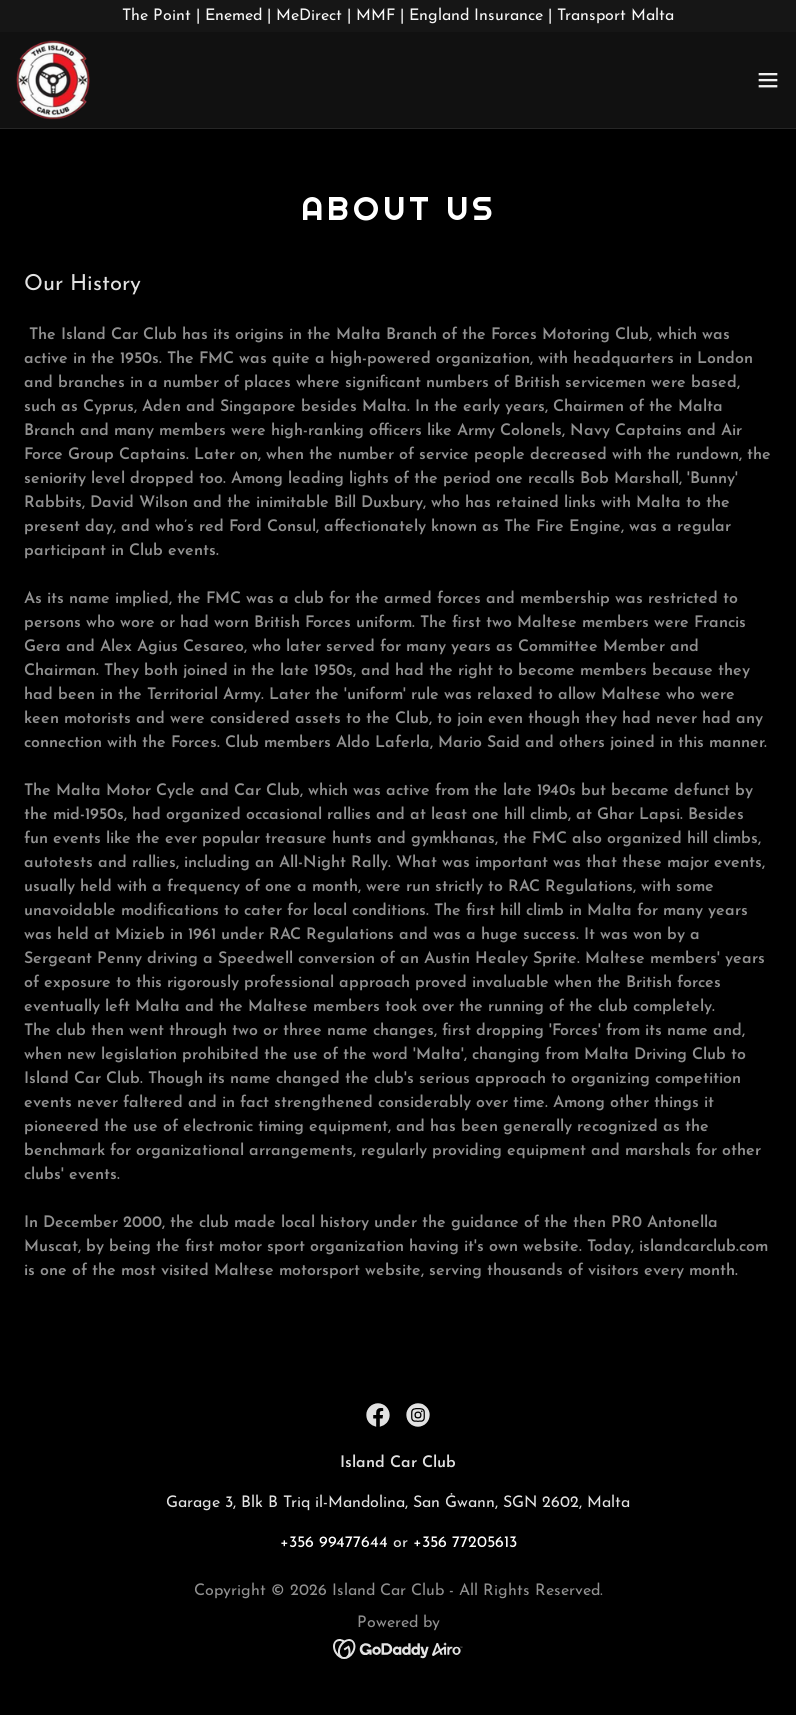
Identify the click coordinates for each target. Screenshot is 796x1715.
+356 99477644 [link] (334, 1543)
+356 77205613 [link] (465, 1543)
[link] (53, 80)
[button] (768, 80)
